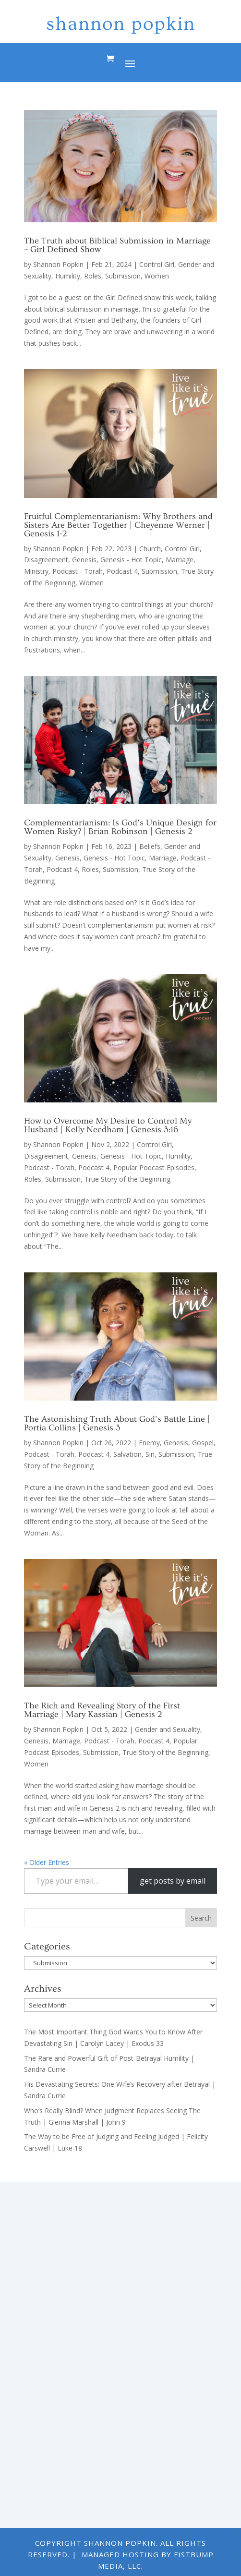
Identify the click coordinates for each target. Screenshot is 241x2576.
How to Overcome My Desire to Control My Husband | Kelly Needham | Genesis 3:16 (108, 1125)
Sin (150, 1454)
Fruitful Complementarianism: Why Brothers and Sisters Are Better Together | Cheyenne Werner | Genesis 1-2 (118, 525)
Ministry (36, 571)
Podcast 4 (122, 571)
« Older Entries (46, 1862)
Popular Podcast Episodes (153, 1167)
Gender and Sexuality (167, 1729)
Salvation (127, 1454)
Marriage (179, 559)
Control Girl (156, 264)
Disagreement (46, 559)
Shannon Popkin (58, 264)
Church (150, 548)
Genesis (84, 559)
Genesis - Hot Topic (131, 559)
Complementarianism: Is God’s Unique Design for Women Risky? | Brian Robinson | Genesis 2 (120, 827)
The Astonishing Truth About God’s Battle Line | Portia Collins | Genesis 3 (117, 1423)
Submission (123, 275)
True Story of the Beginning (127, 1179)
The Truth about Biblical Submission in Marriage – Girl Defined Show (117, 245)
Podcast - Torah (77, 571)
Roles (92, 275)
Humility (67, 275)
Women (157, 275)
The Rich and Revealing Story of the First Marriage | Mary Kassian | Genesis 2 (102, 1710)
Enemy (149, 1442)
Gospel (203, 1442)
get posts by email (172, 1880)
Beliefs (149, 846)
